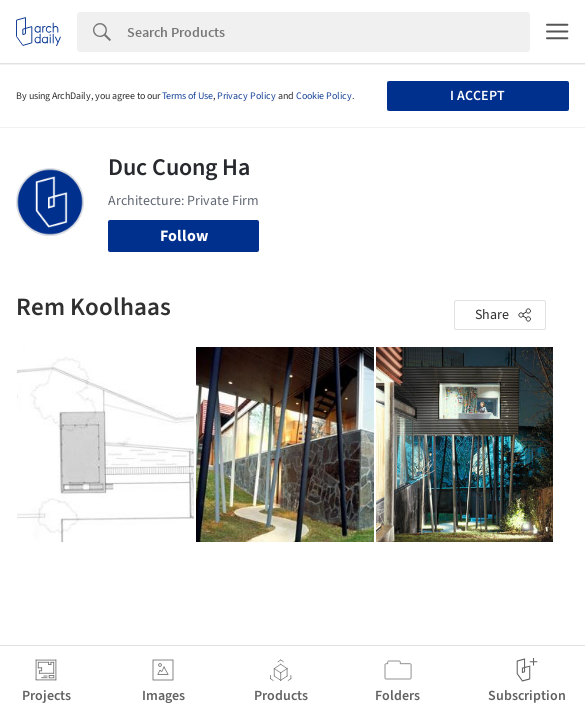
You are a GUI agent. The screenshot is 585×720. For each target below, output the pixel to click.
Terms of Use (187, 96)
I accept (477, 96)
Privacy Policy (246, 96)
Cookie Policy (324, 96)
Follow (184, 236)
